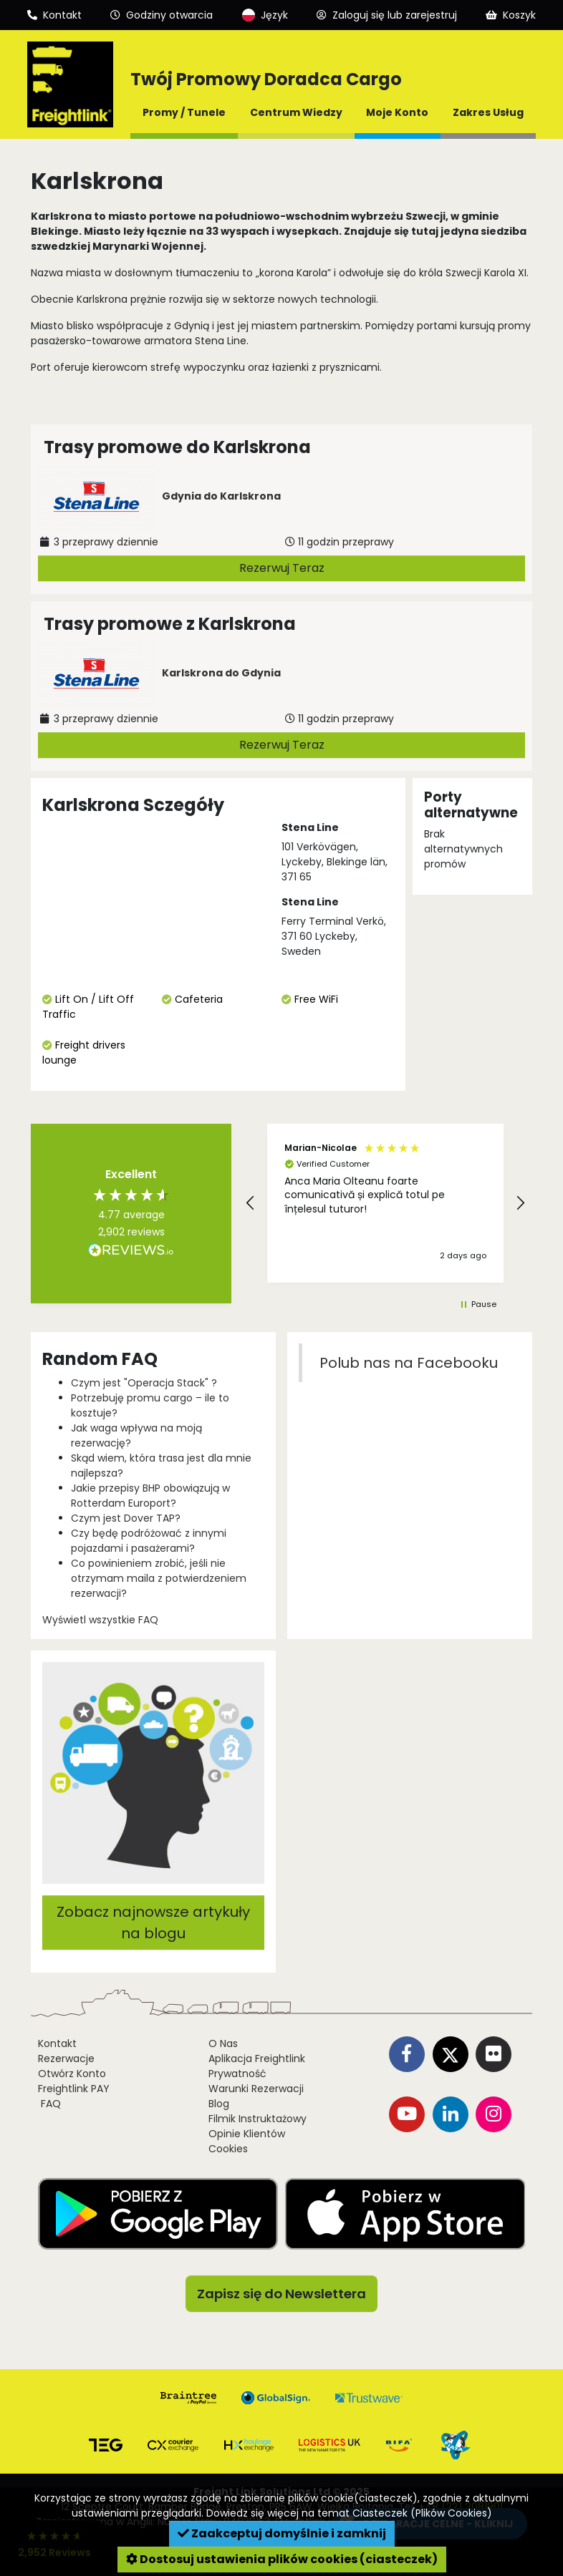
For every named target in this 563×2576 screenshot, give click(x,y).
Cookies (228, 2149)
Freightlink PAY (74, 2088)
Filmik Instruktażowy (257, 2118)
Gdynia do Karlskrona (221, 496)
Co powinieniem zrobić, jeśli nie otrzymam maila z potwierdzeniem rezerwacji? (158, 1578)
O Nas (223, 2043)
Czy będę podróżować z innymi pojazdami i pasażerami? (148, 1540)
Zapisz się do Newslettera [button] (281, 2294)
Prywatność (237, 2073)
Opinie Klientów (246, 2134)
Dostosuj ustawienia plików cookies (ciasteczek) (282, 2559)
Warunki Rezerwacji (256, 2088)
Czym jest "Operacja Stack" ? (144, 1383)
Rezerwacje (66, 2058)
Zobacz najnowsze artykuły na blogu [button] (153, 1922)
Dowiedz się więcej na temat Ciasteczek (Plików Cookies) (349, 2513)
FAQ (49, 2103)
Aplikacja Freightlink (256, 2058)
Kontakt (57, 2043)
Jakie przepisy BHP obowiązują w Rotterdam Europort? (150, 1495)
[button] (251, 1203)
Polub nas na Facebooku (408, 1363)
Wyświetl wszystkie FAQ (100, 1620)
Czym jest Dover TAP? (126, 1518)
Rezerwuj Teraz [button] (281, 568)
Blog (218, 2103)
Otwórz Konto (72, 2073)
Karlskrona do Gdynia (221, 673)
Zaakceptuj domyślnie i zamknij (282, 2533)
